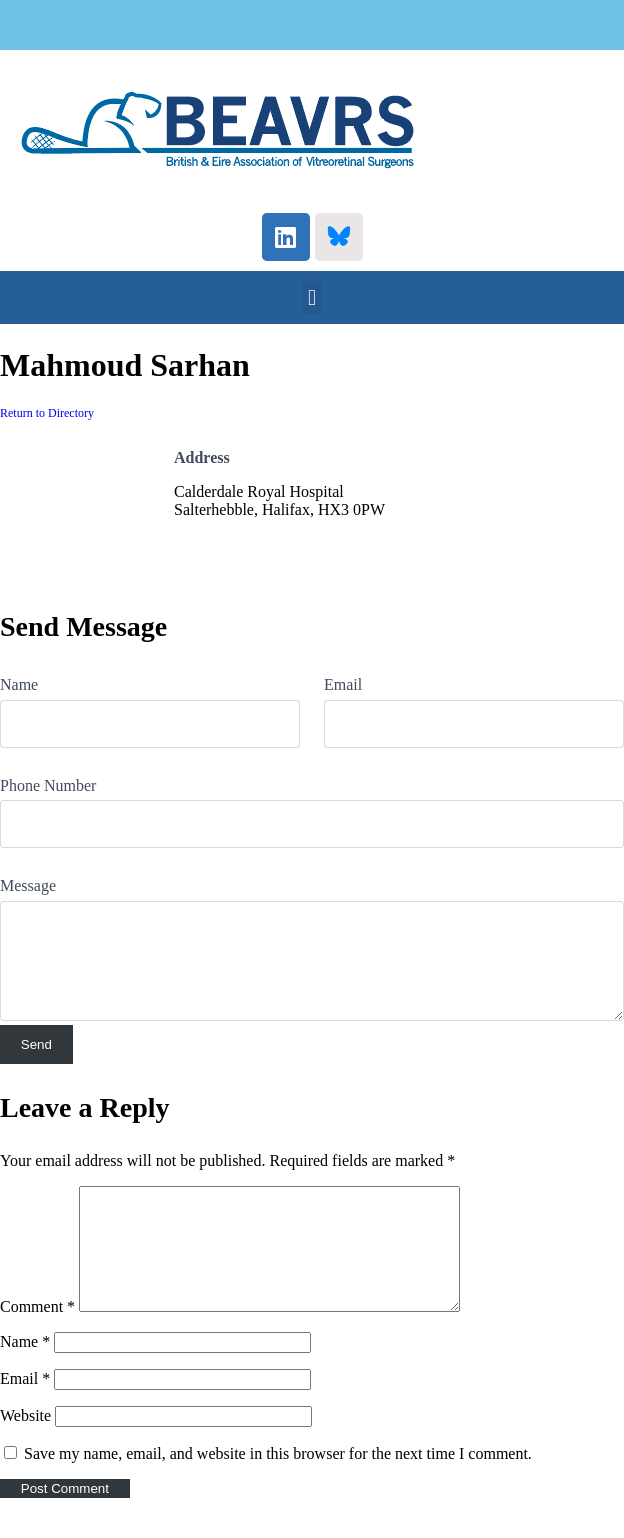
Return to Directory (47, 413)
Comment (37, 1330)
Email (343, 684)
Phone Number (48, 785)
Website (25, 1439)
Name (19, 684)
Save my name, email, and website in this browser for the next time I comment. (278, 1477)
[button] (311, 297)
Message (28, 885)
